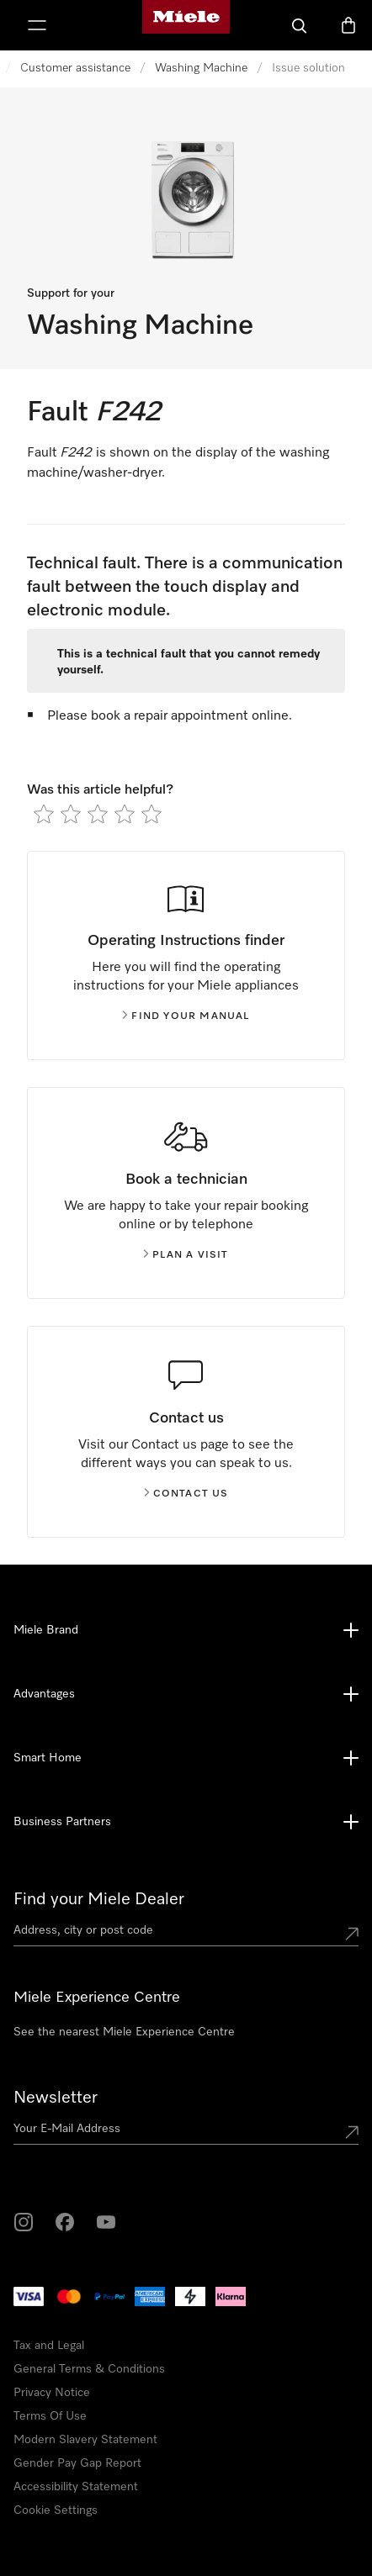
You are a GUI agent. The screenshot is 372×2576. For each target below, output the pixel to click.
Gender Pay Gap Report (77, 2463)
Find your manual (185, 1016)
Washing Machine (201, 68)
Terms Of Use (50, 2416)
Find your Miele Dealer (98, 1899)
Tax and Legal (48, 2346)
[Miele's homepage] (186, 25)
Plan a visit (185, 1255)
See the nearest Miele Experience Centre (124, 2032)
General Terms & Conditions (89, 2369)
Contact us (186, 1494)
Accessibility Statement (75, 2487)
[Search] (300, 25)
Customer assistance (75, 68)
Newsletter (55, 2097)
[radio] (44, 814)
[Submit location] (352, 1933)
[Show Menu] (37, 25)
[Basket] (348, 25)
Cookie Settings (55, 2510)
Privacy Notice (51, 2393)
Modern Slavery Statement (85, 2440)
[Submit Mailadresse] (352, 2132)
